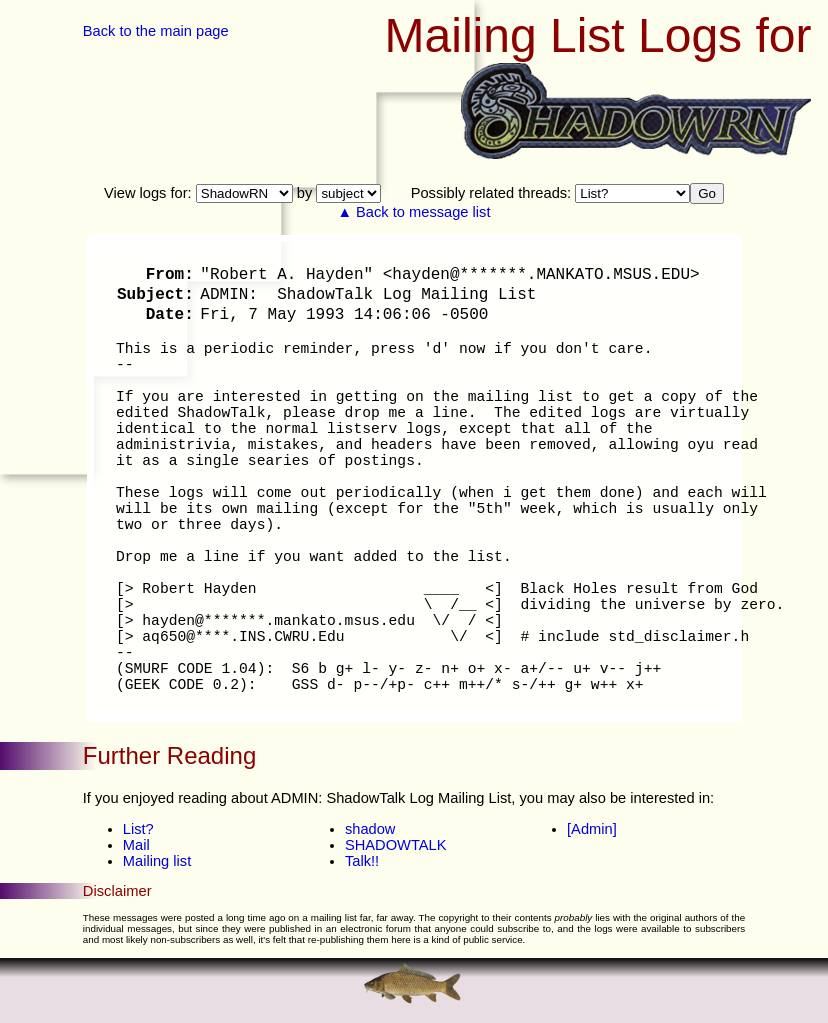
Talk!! (362, 861)
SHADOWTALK (396, 845)
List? (138, 829)
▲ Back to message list (414, 212)
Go (707, 193)
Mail (136, 845)
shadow (370, 829)
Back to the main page (156, 31)
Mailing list (157, 861)
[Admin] (592, 829)
